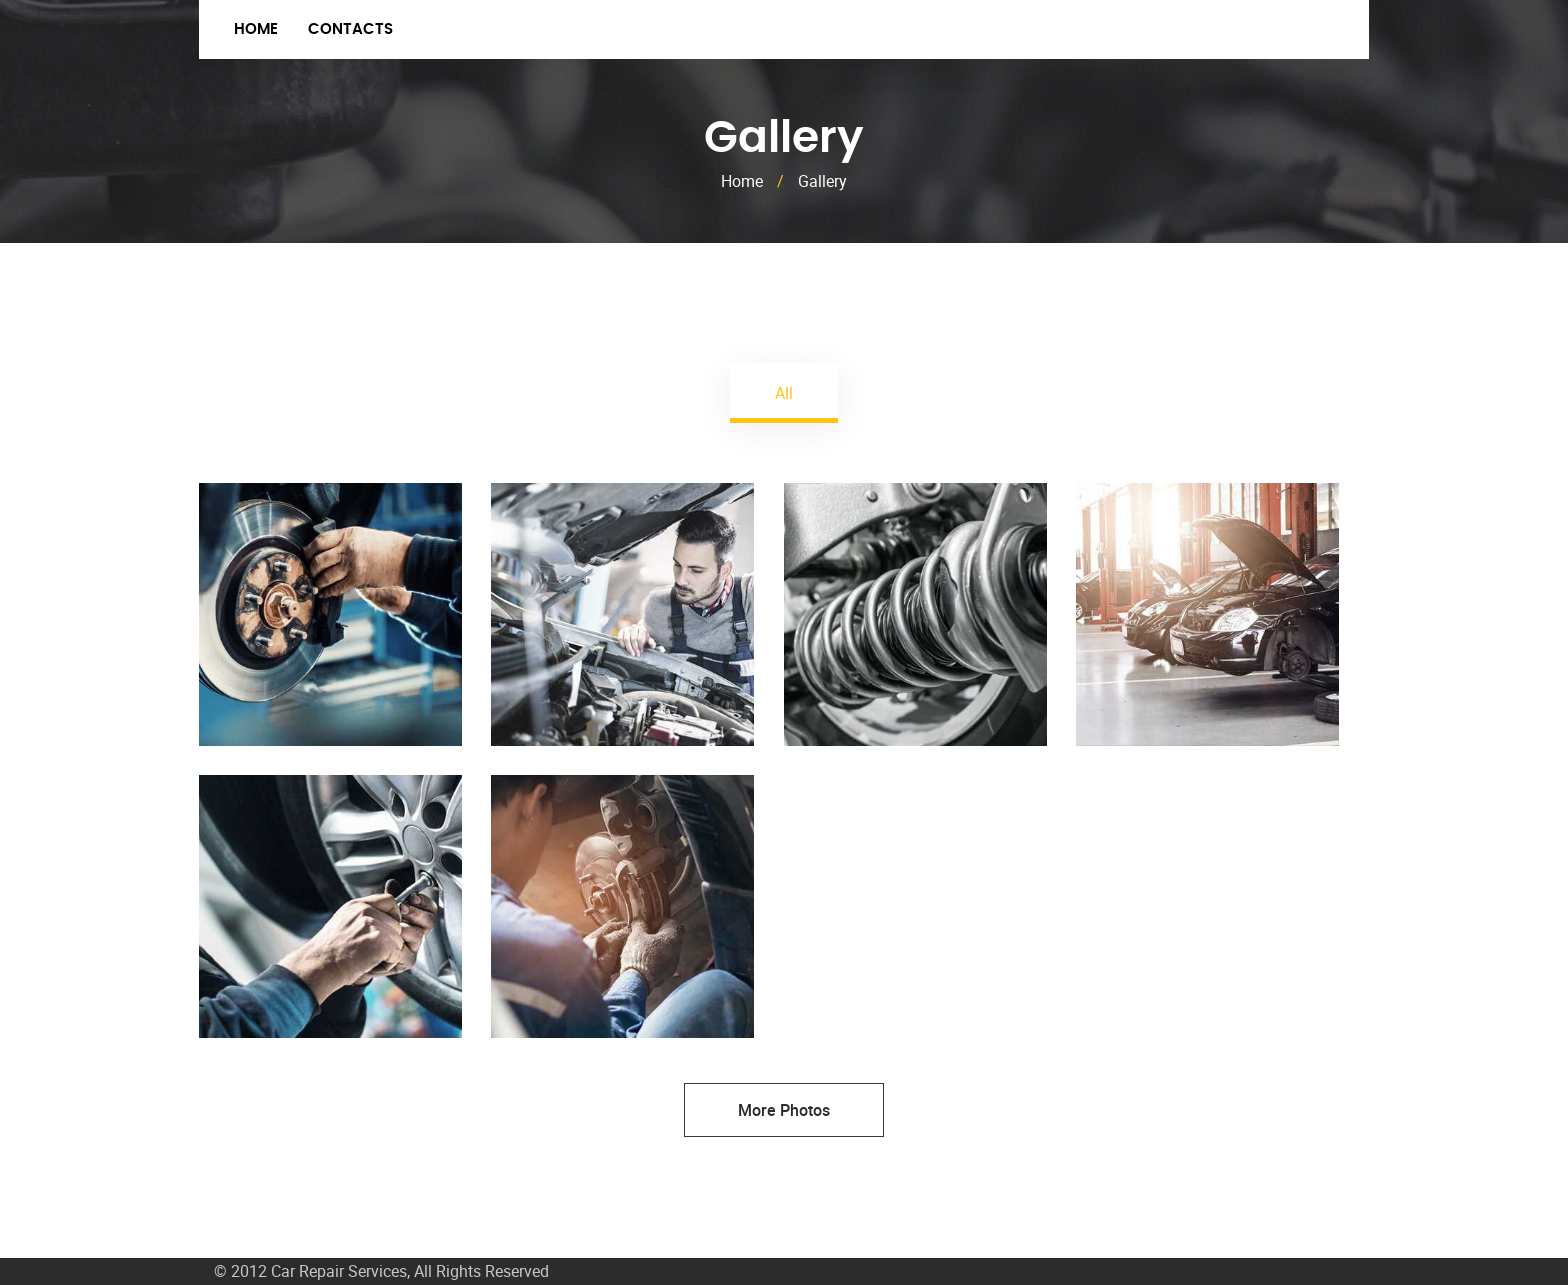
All (784, 393)
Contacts (350, 29)
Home (256, 29)
